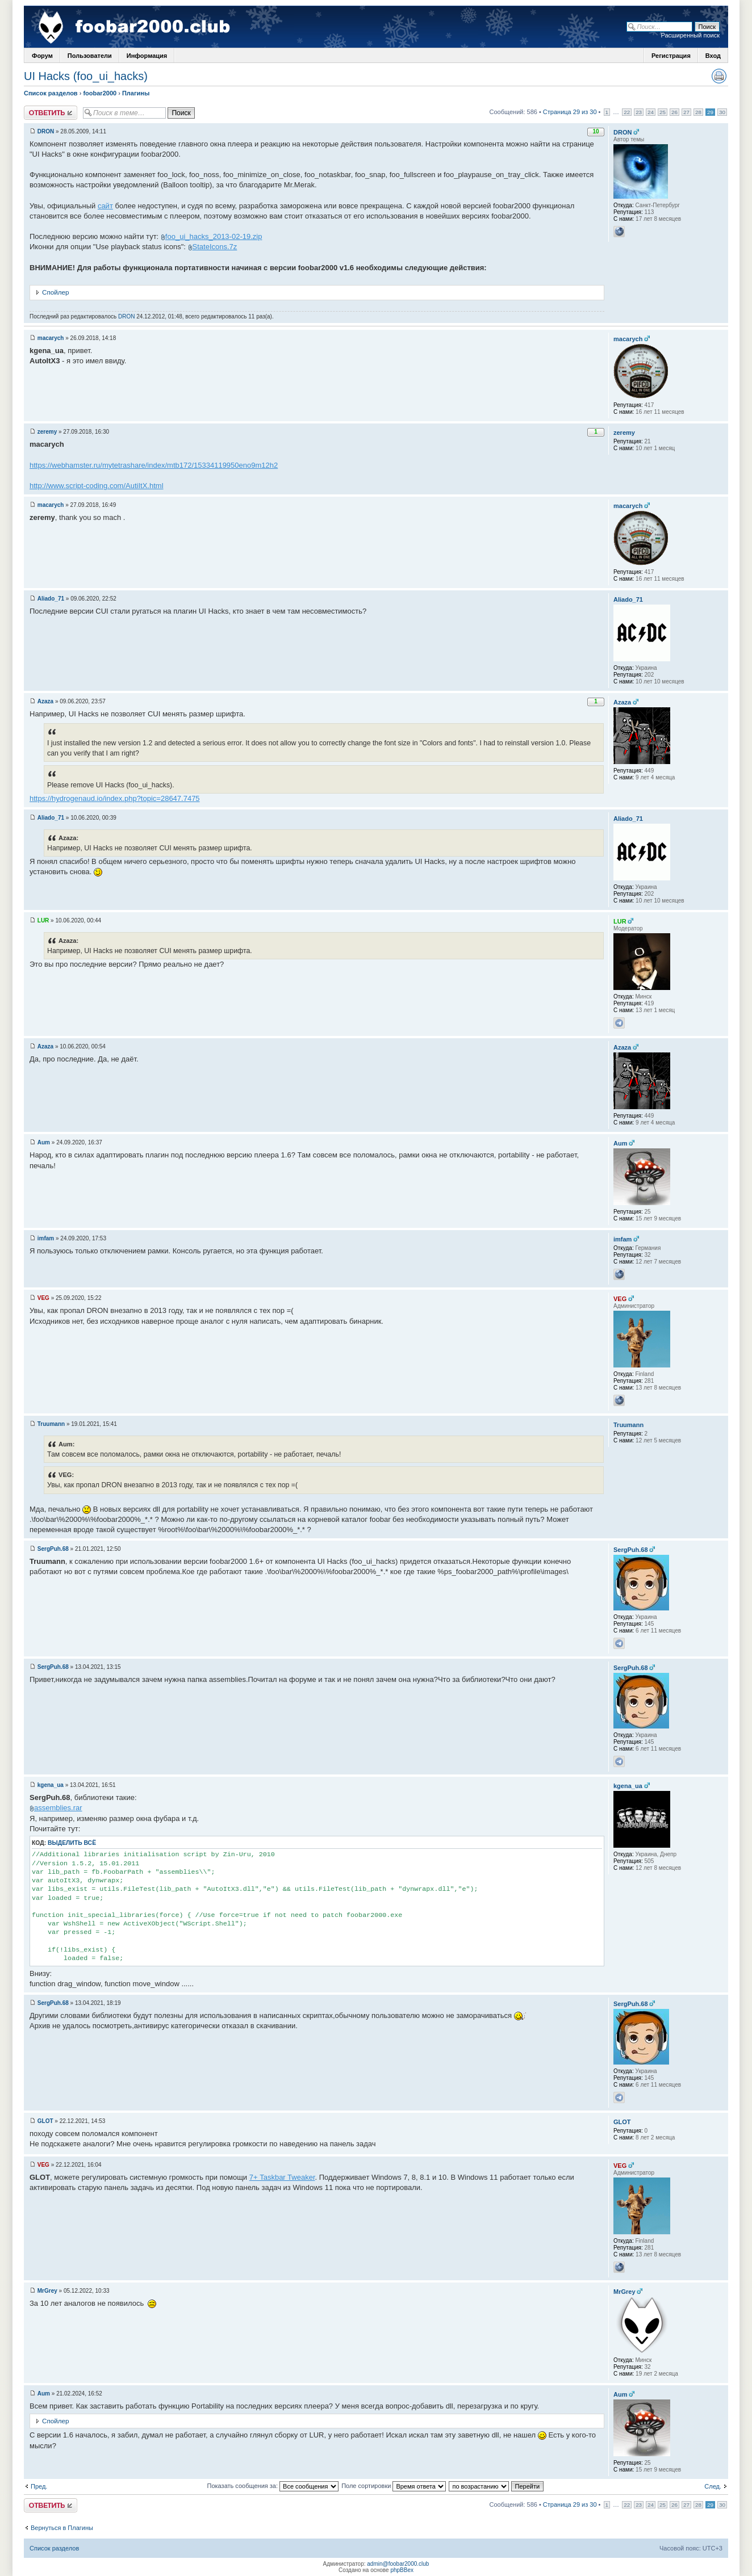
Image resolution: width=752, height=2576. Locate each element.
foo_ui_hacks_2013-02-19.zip (213, 236)
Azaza (45, 701)
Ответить (50, 113)
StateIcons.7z (215, 246)
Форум (42, 55)
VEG (43, 1298)
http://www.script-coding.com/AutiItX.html (97, 485)
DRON (45, 131)
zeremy (47, 432)
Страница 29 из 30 (570, 111)
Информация (147, 55)
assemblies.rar (58, 1807)
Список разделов (51, 93)
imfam (45, 1238)
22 (627, 112)
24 (650, 112)
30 (722, 112)
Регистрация (671, 55)
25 (662, 112)
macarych (50, 338)
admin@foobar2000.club (398, 2564)
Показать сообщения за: (273, 2485)
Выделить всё (72, 1843)
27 (686, 112)
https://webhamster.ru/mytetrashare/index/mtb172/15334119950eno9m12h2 (154, 465)
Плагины (135, 93)
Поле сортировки (393, 2485)
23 (639, 112)
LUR (43, 920)
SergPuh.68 (53, 1549)
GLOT (45, 2121)
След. (712, 2486)
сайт (105, 206)
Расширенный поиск (690, 35)
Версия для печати (719, 76)
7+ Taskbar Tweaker (282, 2177)
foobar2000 (99, 93)
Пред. (39, 2486)
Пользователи (90, 55)
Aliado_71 (50, 598)
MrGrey (47, 2291)
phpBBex (401, 2570)
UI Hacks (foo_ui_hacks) (86, 76)
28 (698, 112)
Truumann (51, 1424)
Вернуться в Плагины (62, 2527)
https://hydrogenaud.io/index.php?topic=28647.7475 (115, 798)
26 (674, 112)
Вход (713, 55)
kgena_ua (50, 1785)
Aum (43, 1142)
